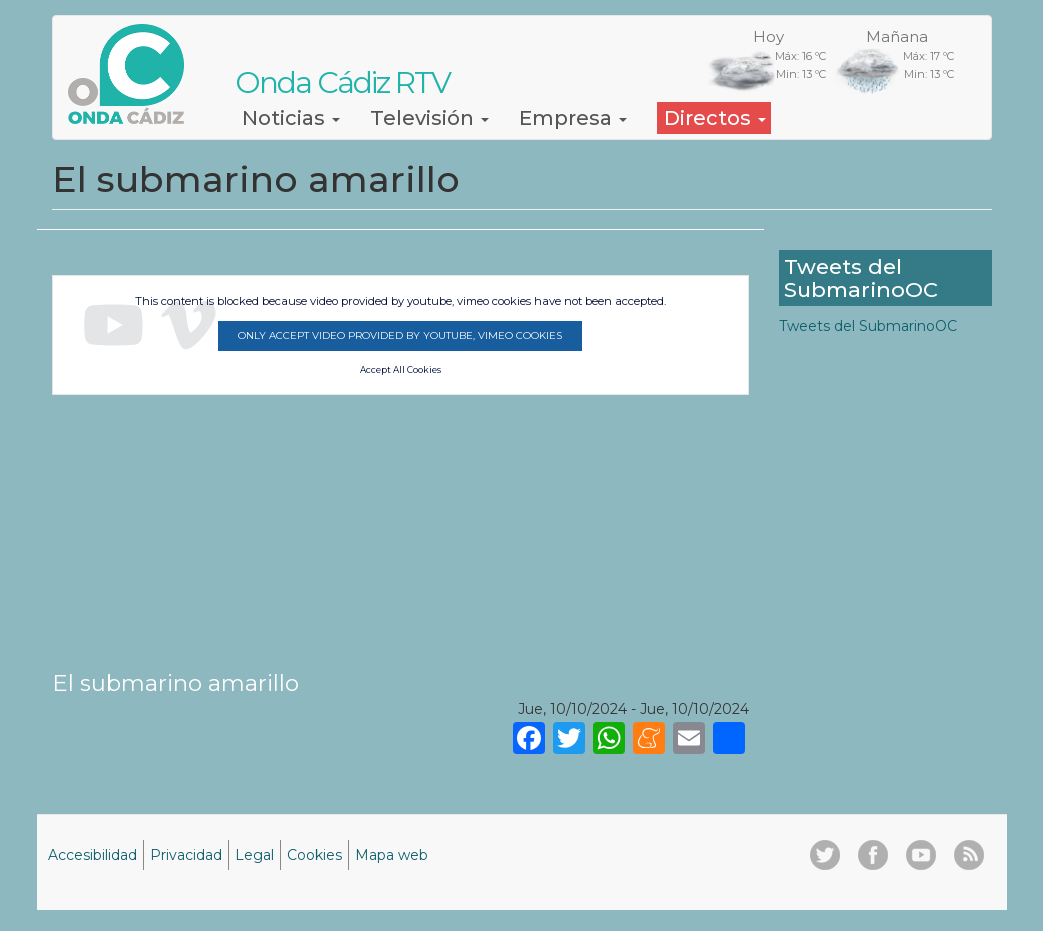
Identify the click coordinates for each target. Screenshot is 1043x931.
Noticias (291, 118)
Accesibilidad (92, 855)
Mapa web (391, 855)
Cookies (314, 855)
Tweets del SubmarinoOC (868, 326)
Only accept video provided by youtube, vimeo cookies (400, 335)
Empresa (573, 118)
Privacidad (186, 855)
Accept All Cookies (400, 370)
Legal (254, 855)
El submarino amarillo (175, 683)
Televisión (429, 118)
